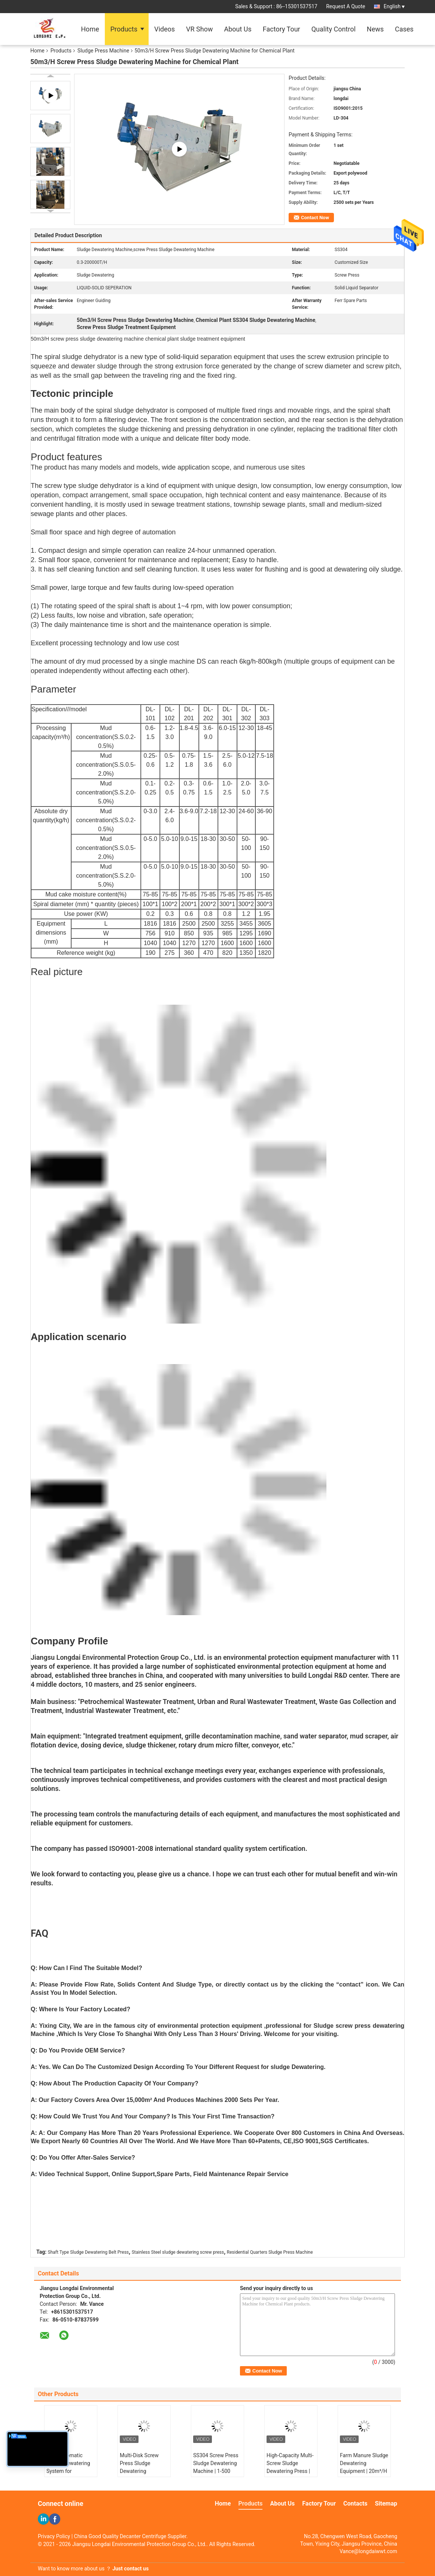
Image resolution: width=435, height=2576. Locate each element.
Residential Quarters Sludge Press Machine (270, 2252)
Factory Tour (281, 29)
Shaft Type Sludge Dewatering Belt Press (88, 2252)
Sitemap (386, 2503)
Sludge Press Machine (103, 51)
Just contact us (130, 2569)
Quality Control (333, 29)
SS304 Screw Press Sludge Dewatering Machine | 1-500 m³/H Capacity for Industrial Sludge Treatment (215, 2475)
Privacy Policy (54, 2536)
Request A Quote (345, 6)
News (375, 29)
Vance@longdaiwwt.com (368, 2551)
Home (90, 29)
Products (123, 29)
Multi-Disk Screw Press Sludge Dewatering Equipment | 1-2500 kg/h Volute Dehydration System (143, 2475)
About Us (237, 29)
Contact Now (315, 217)
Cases (404, 29)
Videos (164, 29)
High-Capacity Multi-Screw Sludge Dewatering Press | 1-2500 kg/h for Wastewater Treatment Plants (290, 2475)
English (394, 6)
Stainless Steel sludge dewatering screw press (178, 2252)
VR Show (199, 29)
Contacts (355, 2503)
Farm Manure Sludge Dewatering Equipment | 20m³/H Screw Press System (364, 2467)
